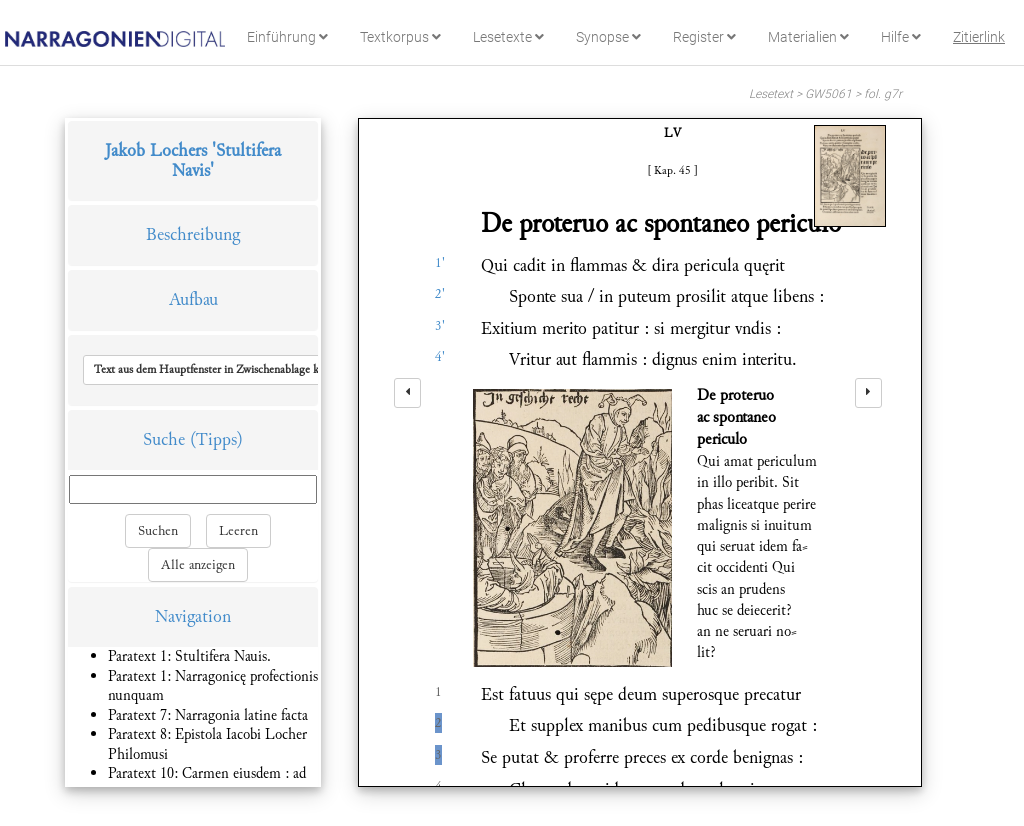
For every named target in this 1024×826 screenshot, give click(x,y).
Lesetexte (508, 37)
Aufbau (193, 299)
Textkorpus (400, 37)
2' (440, 294)
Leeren (238, 531)
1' (440, 263)
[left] (407, 393)
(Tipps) (216, 439)
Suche (164, 439)
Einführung (287, 37)
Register (704, 37)
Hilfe (901, 37)
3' (440, 326)
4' (440, 357)
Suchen (158, 531)
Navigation (193, 616)
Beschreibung (193, 234)
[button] (224, 370)
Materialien (808, 37)
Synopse (608, 37)
